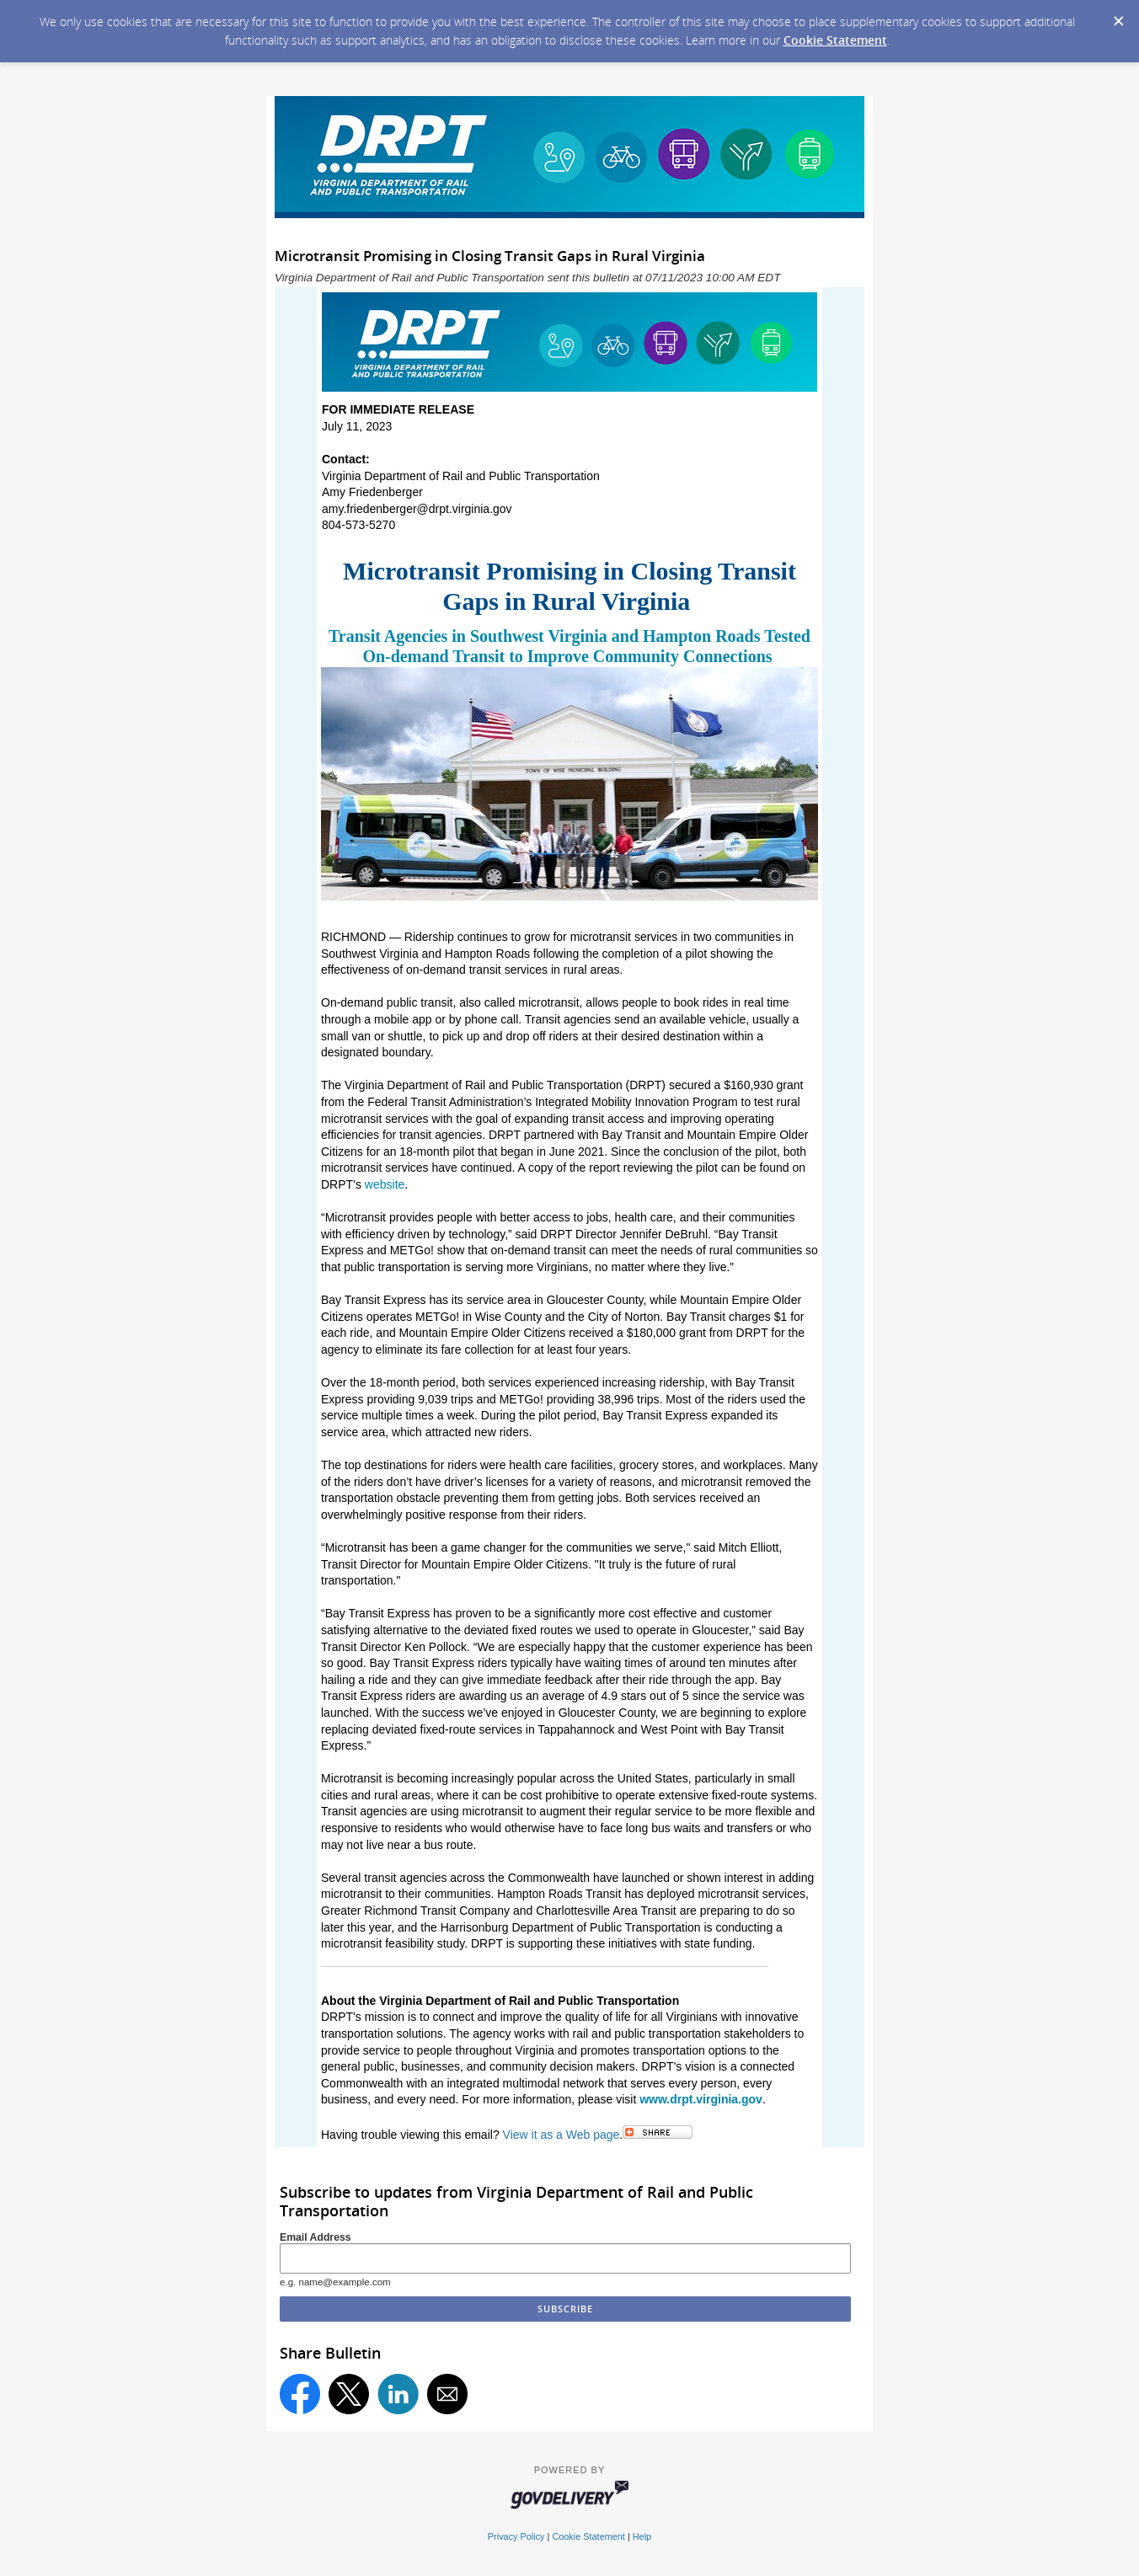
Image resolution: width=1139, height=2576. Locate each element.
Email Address (315, 2237)
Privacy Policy (516, 2536)
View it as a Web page (561, 2134)
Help (642, 2536)
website (384, 1184)
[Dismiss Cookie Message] (1118, 16)
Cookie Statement (835, 40)
